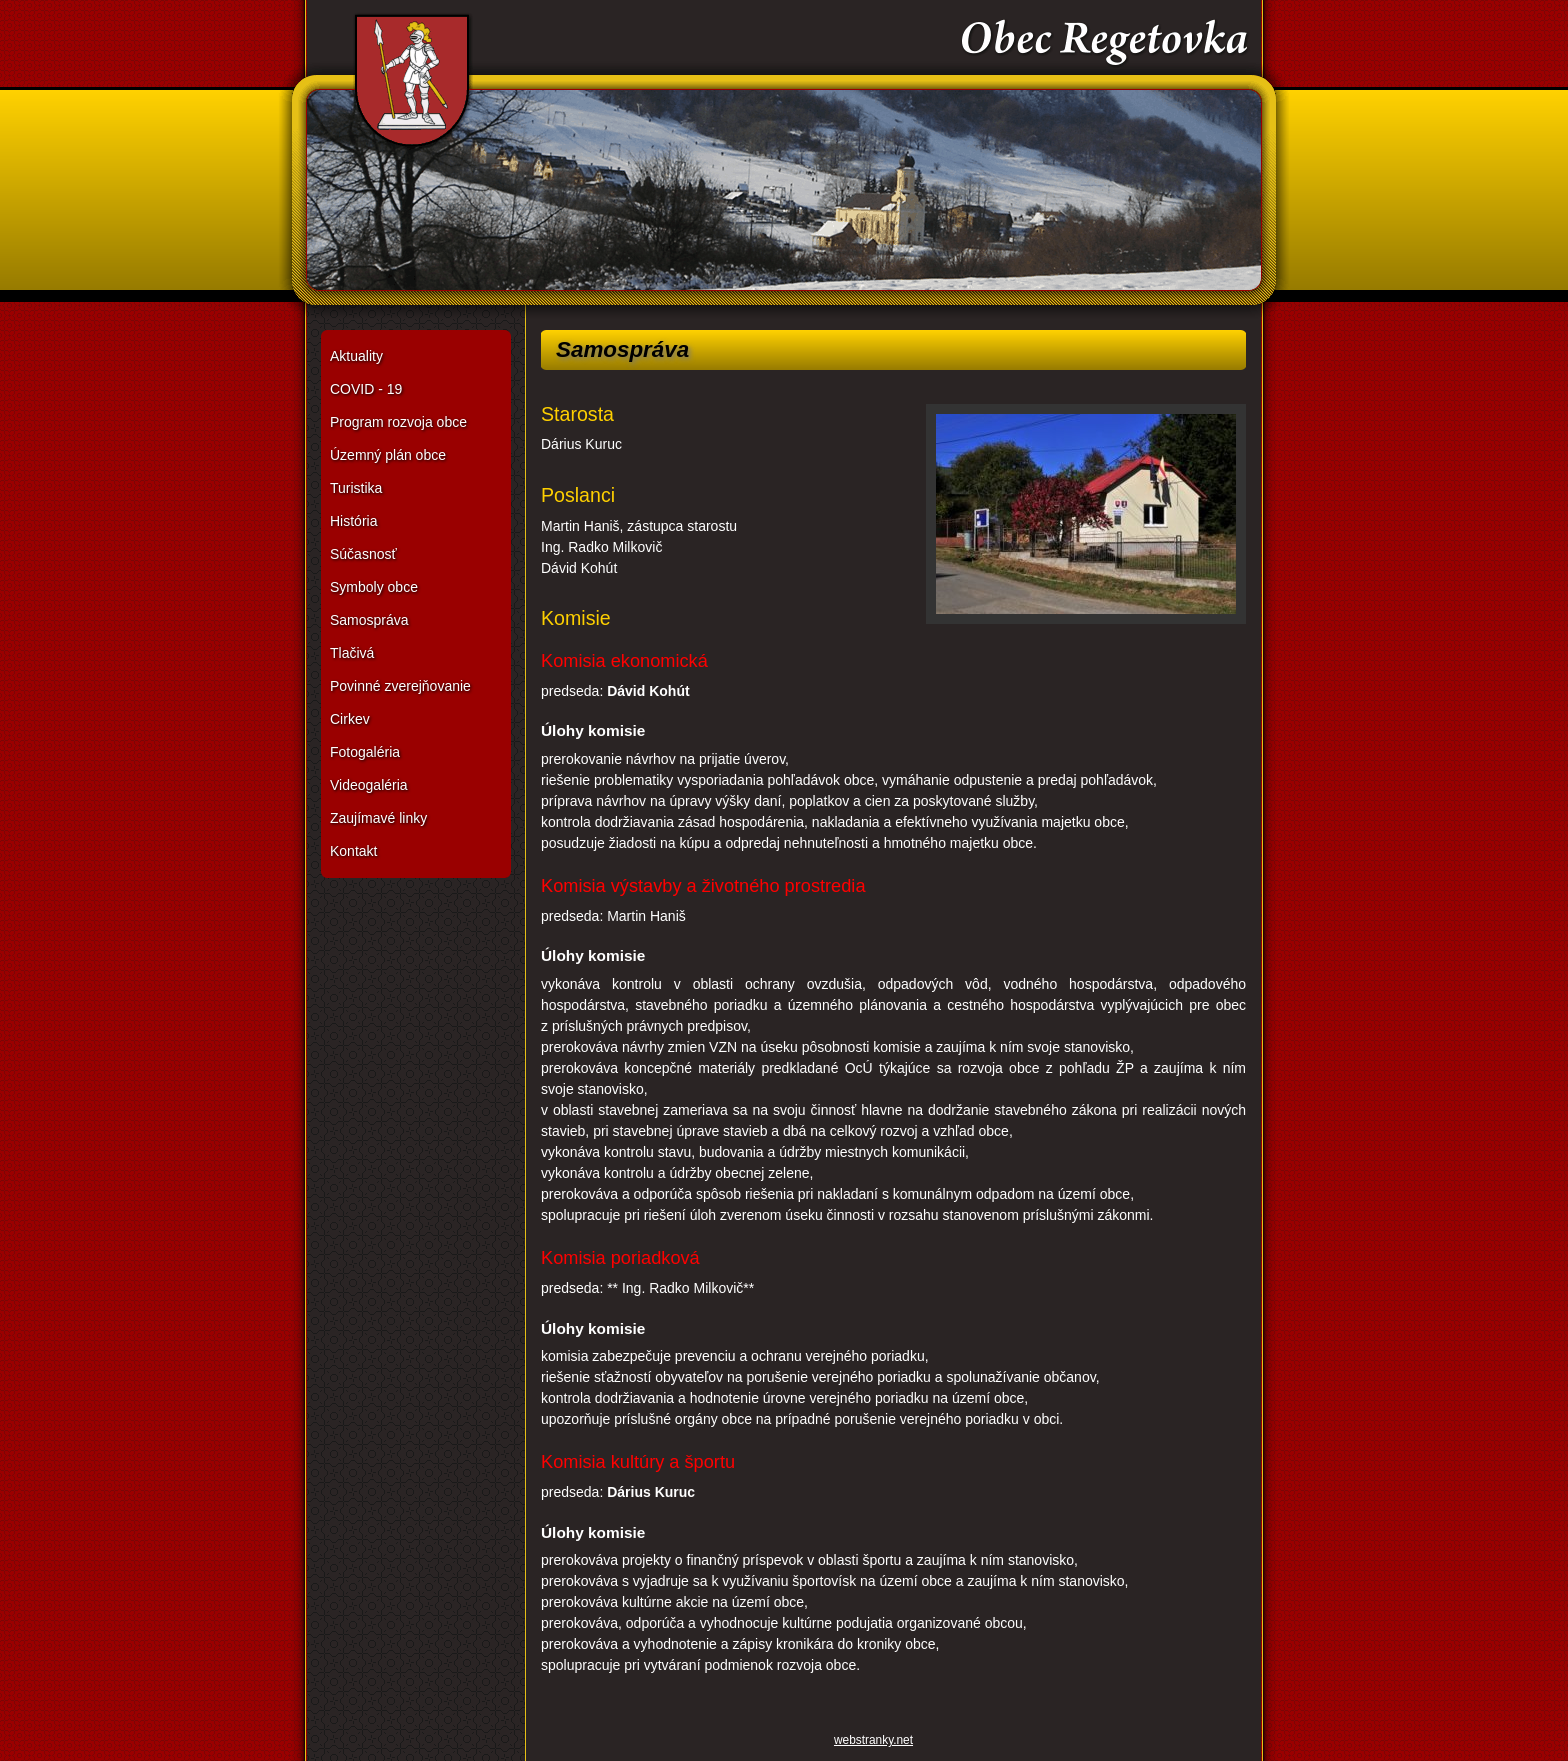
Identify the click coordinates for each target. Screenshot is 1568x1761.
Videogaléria (369, 785)
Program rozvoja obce (398, 422)
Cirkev (350, 719)
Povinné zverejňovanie (400, 686)
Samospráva (369, 620)
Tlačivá (352, 653)
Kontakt (353, 851)
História (353, 521)
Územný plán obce (388, 455)
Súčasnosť (363, 554)
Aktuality (356, 356)
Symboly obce (374, 587)
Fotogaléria (365, 752)
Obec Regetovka (784, 159)
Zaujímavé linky (378, 818)
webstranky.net (873, 1740)
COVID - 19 (366, 389)
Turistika (356, 488)
